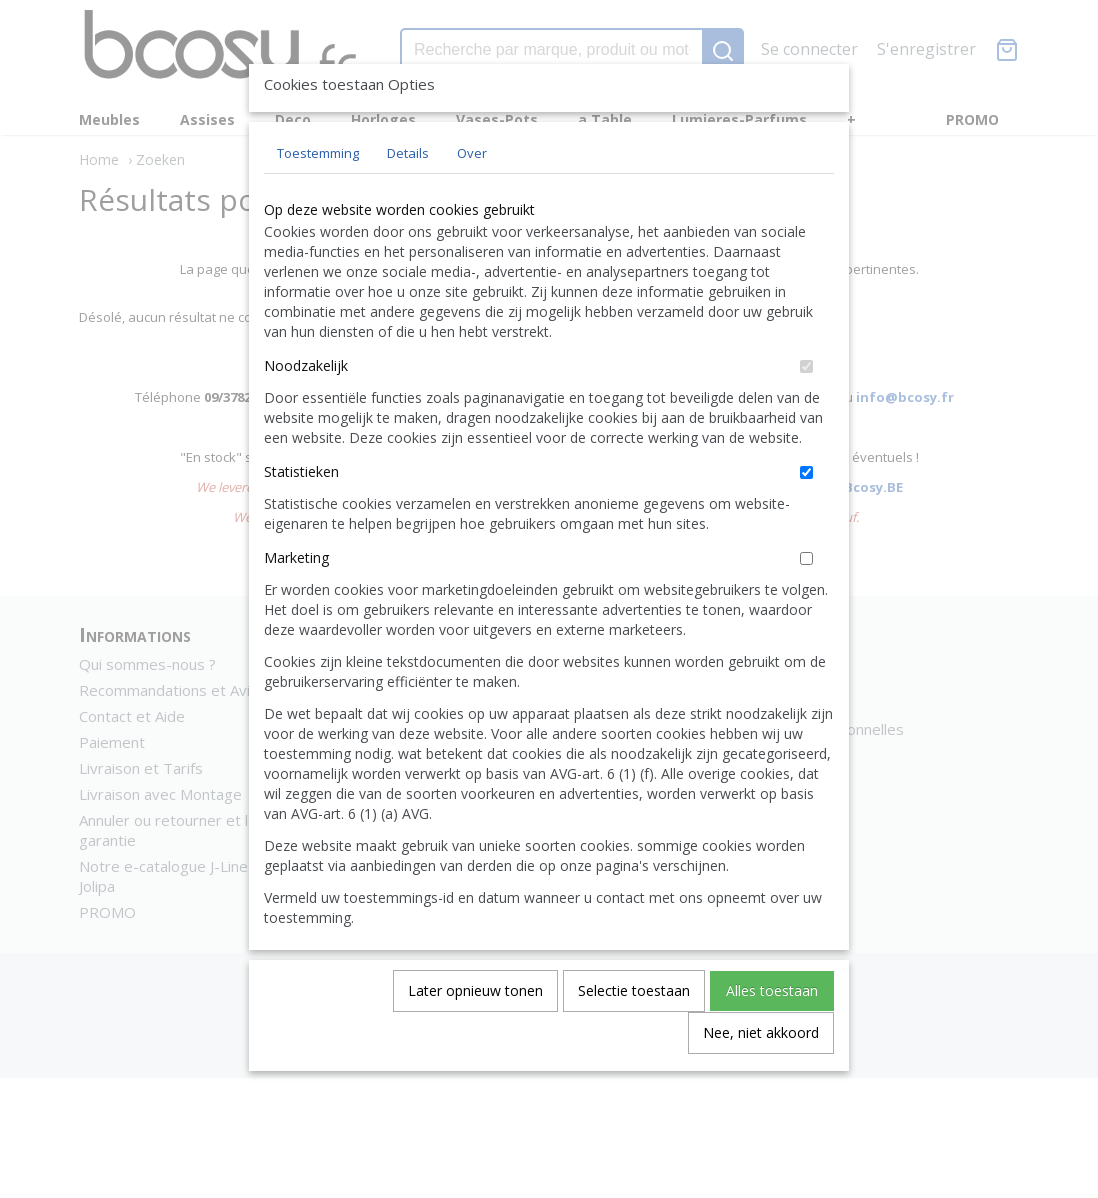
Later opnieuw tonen (475, 1036)
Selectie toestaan (634, 1036)
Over (472, 199)
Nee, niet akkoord (761, 1078)
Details (408, 199)
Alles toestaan (772, 1036)
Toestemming (318, 199)
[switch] (806, 412)
